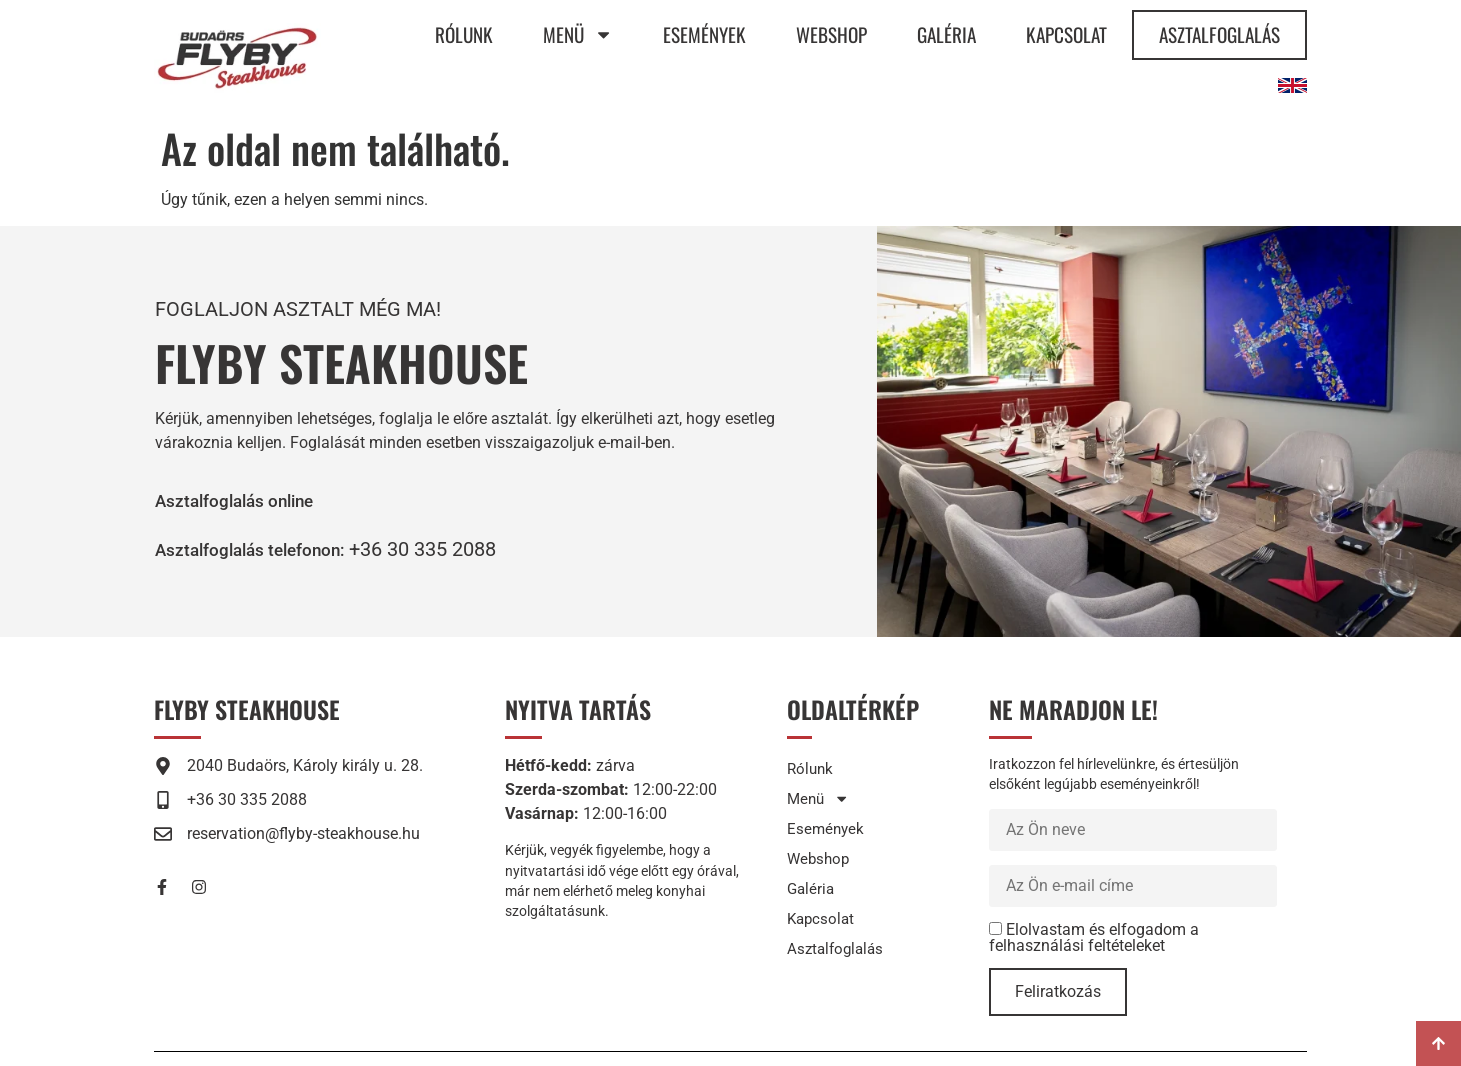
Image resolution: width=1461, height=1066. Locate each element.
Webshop (831, 34)
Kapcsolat (1066, 34)
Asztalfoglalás (1219, 34)
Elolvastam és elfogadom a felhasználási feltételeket (1094, 937)
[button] (266, 549)
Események (704, 34)
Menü (578, 34)
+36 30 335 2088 (453, 549)
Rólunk (464, 34)
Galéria (946, 34)
